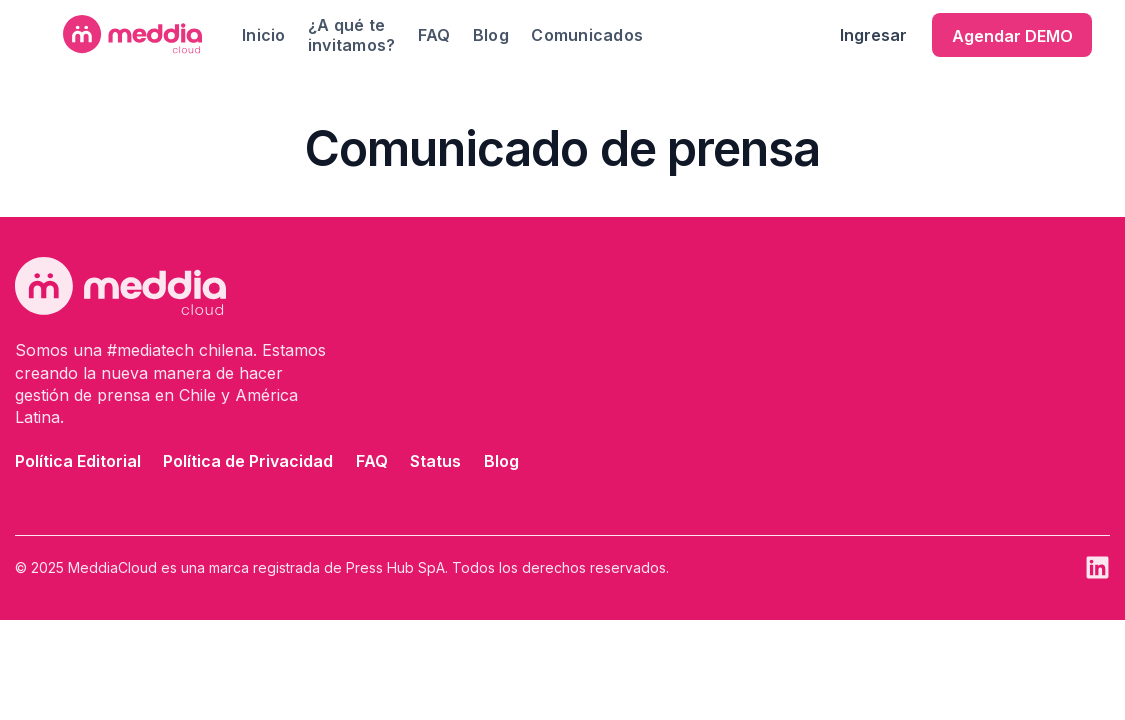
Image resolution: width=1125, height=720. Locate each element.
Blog (491, 35)
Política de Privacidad (248, 461)
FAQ (434, 35)
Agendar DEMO (1012, 36)
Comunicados (587, 35)
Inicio (264, 35)
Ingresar (873, 35)
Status (435, 461)
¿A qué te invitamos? (352, 35)
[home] (132, 34)
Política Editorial (78, 461)
